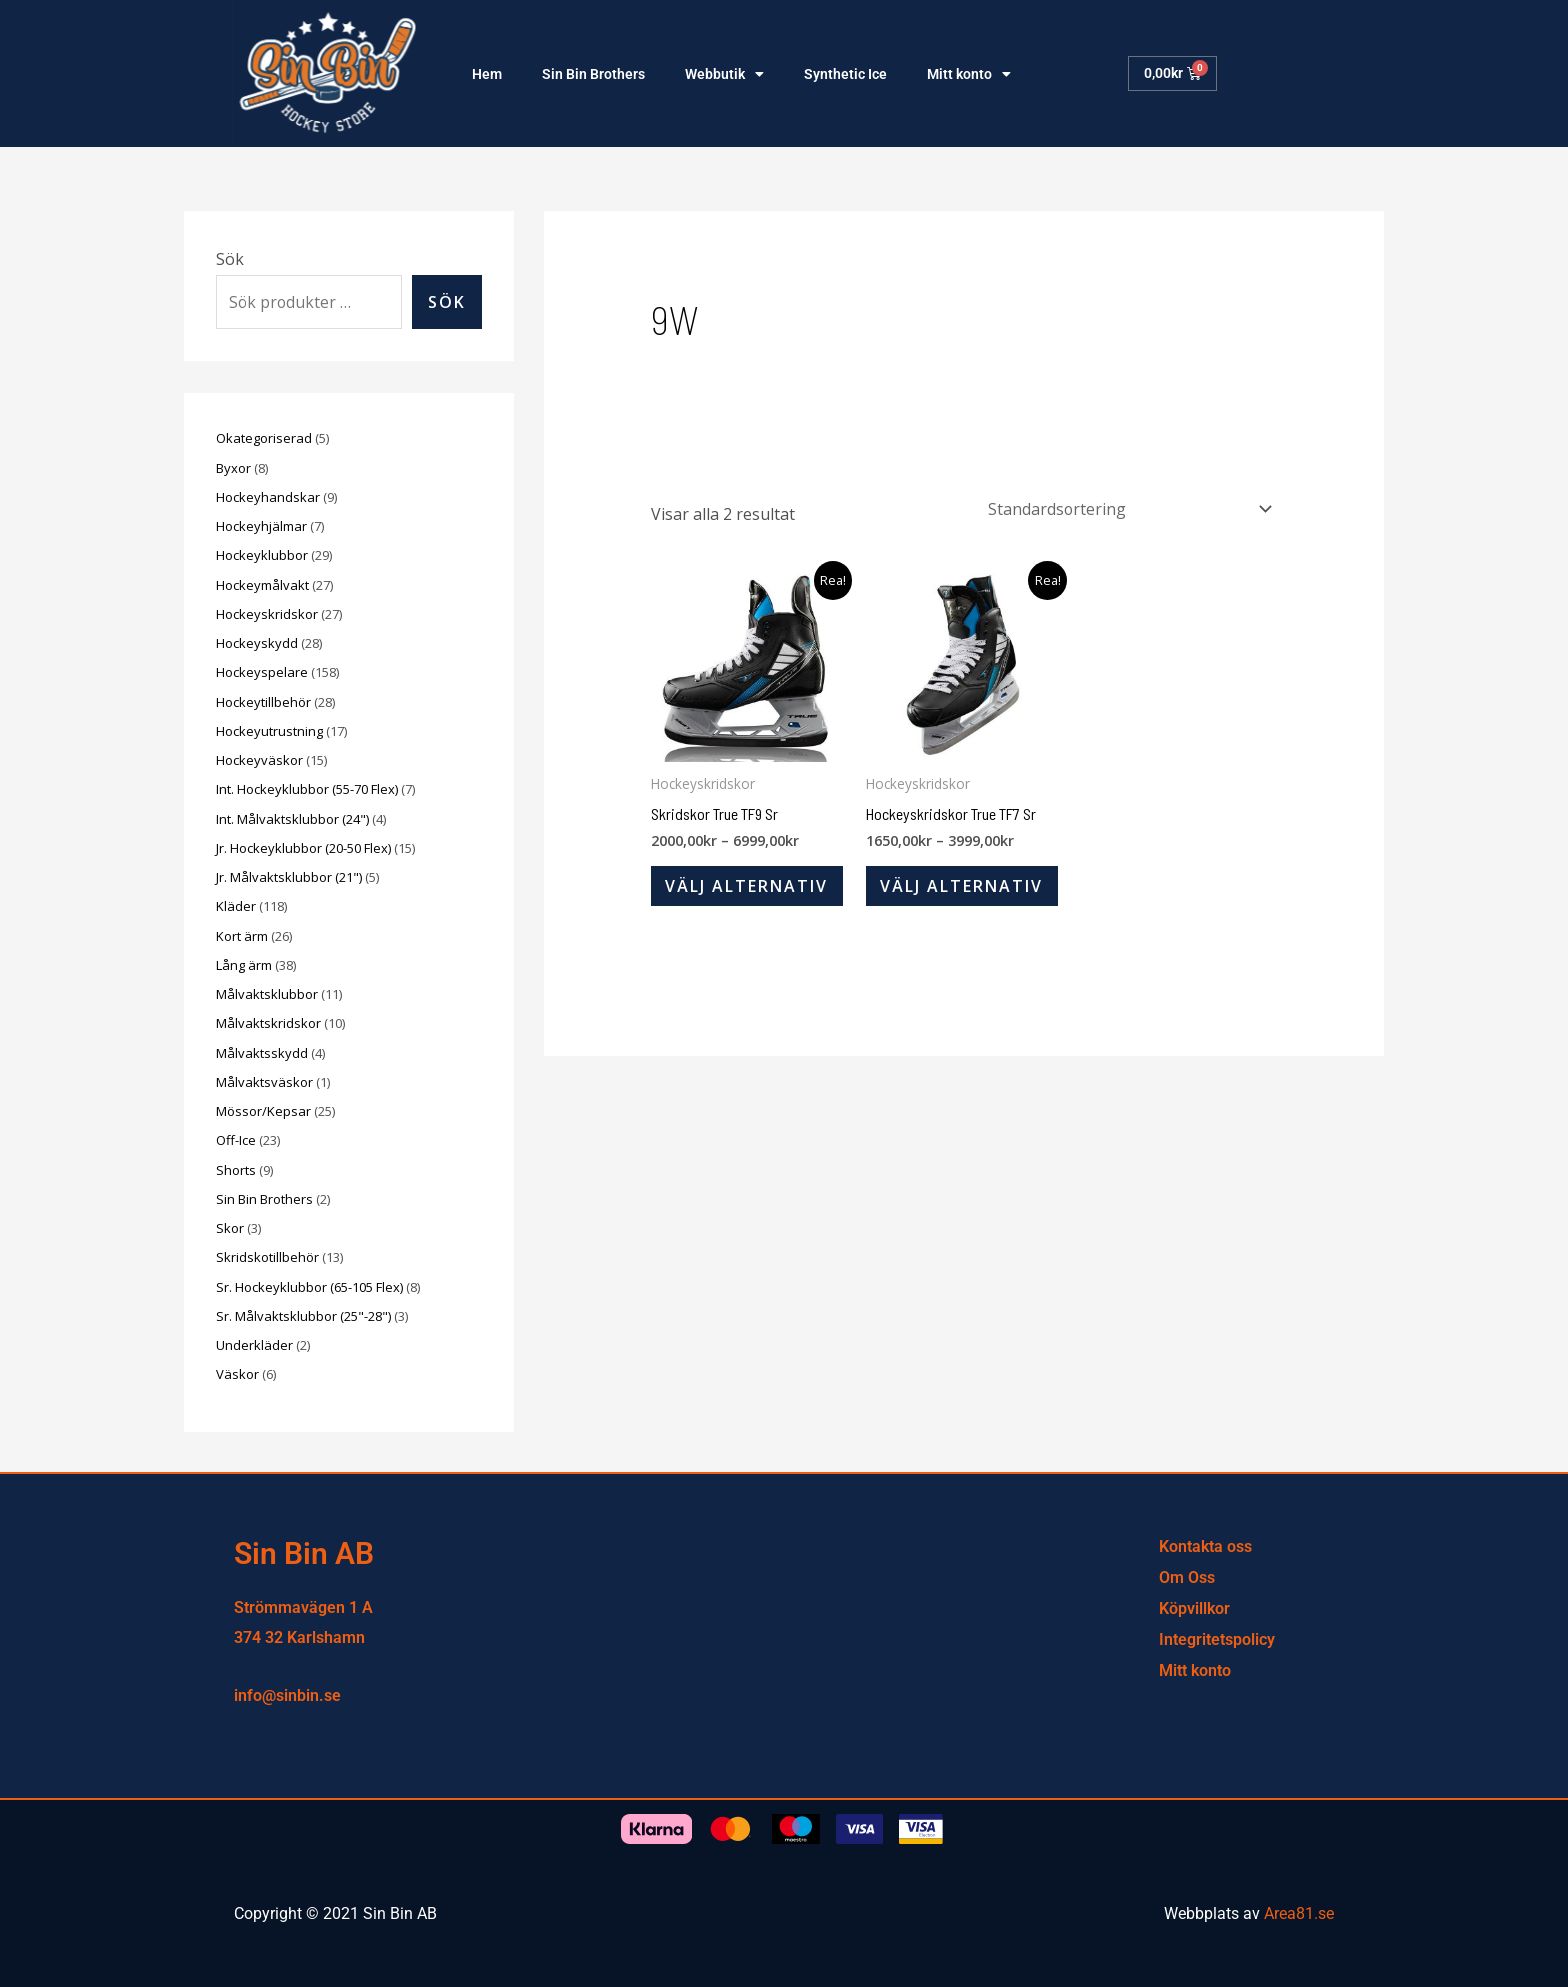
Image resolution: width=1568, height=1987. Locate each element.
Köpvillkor (1194, 1608)
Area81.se (1299, 1913)
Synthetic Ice (845, 74)
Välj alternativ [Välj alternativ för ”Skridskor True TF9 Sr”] (747, 887)
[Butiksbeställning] (1124, 509)
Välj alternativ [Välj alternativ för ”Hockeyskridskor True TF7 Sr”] (962, 887)
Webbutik (724, 74)
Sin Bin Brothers (593, 74)
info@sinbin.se (287, 1695)
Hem (487, 74)
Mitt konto (969, 74)
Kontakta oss (1205, 1546)
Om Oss (1187, 1577)
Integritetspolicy (1217, 1639)
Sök (230, 259)
